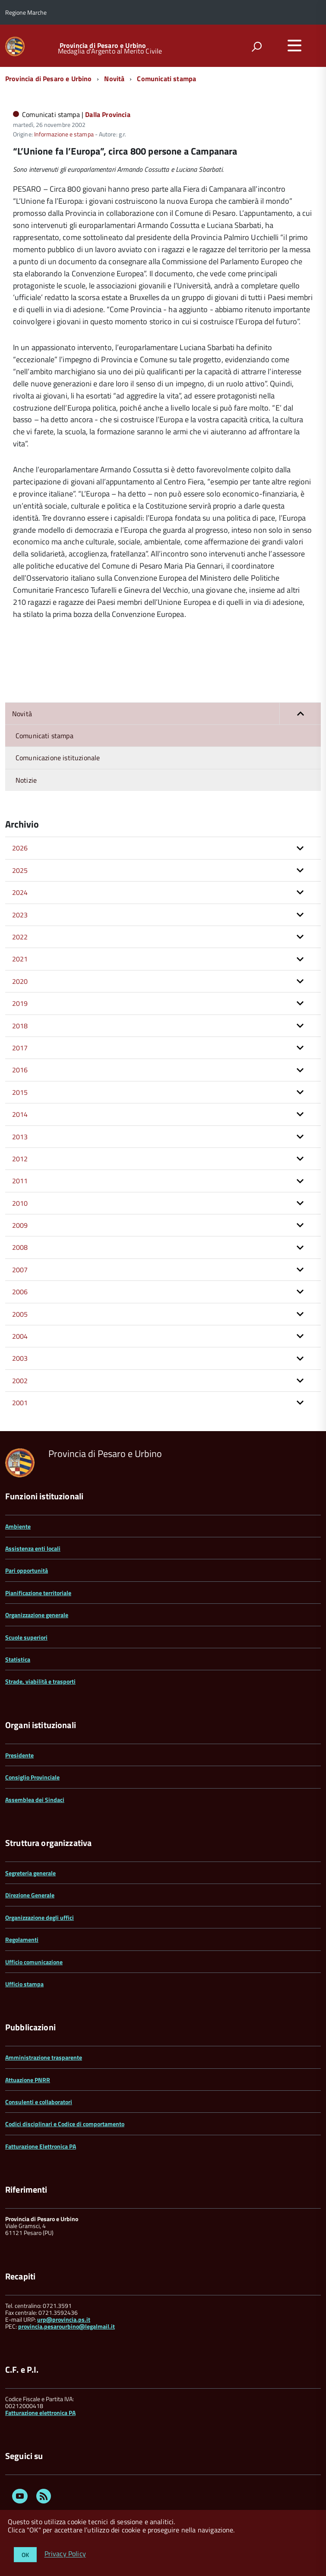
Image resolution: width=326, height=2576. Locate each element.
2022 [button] (20, 937)
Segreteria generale (30, 1872)
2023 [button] (20, 915)
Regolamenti (21, 1939)
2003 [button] (20, 1358)
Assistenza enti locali (32, 1548)
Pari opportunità (26, 1570)
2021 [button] (20, 959)
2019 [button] (20, 1003)
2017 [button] (20, 1048)
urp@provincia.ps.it (63, 2319)
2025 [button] (20, 870)
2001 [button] (20, 1402)
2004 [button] (20, 1336)
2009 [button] (20, 1225)
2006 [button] (20, 1291)
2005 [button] (20, 1314)
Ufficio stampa (24, 1983)
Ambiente (18, 1526)
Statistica (17, 1659)
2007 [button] (20, 1269)
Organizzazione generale (36, 1614)
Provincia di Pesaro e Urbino (103, 45)
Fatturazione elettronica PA (40, 2412)
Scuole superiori (26, 1637)
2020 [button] (20, 981)
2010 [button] (20, 1203)
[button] (300, 713)
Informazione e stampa (64, 134)
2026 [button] (20, 848)
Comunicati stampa (166, 78)
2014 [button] (20, 1114)
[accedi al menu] (294, 45)
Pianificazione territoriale (38, 1592)
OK (25, 2554)
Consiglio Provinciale (32, 1777)
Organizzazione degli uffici (39, 1917)
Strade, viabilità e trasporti (40, 1681)
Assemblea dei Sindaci (34, 1799)
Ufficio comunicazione (34, 1961)
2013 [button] (20, 1137)
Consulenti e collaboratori (38, 2101)
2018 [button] (20, 1026)
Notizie (26, 780)
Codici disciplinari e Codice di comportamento (64, 2123)
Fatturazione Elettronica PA (40, 2146)
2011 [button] (20, 1181)
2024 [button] (20, 892)
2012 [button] (20, 1159)
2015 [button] (20, 1092)
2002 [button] (20, 1380)
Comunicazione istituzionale (58, 757)
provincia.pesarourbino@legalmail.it (66, 2326)
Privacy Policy (65, 2554)
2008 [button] (20, 1247)
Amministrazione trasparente (43, 2057)
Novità (114, 78)
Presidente (19, 1755)
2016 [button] (20, 1070)
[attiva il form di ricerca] (256, 46)
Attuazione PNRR (27, 2079)
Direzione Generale (29, 1895)
